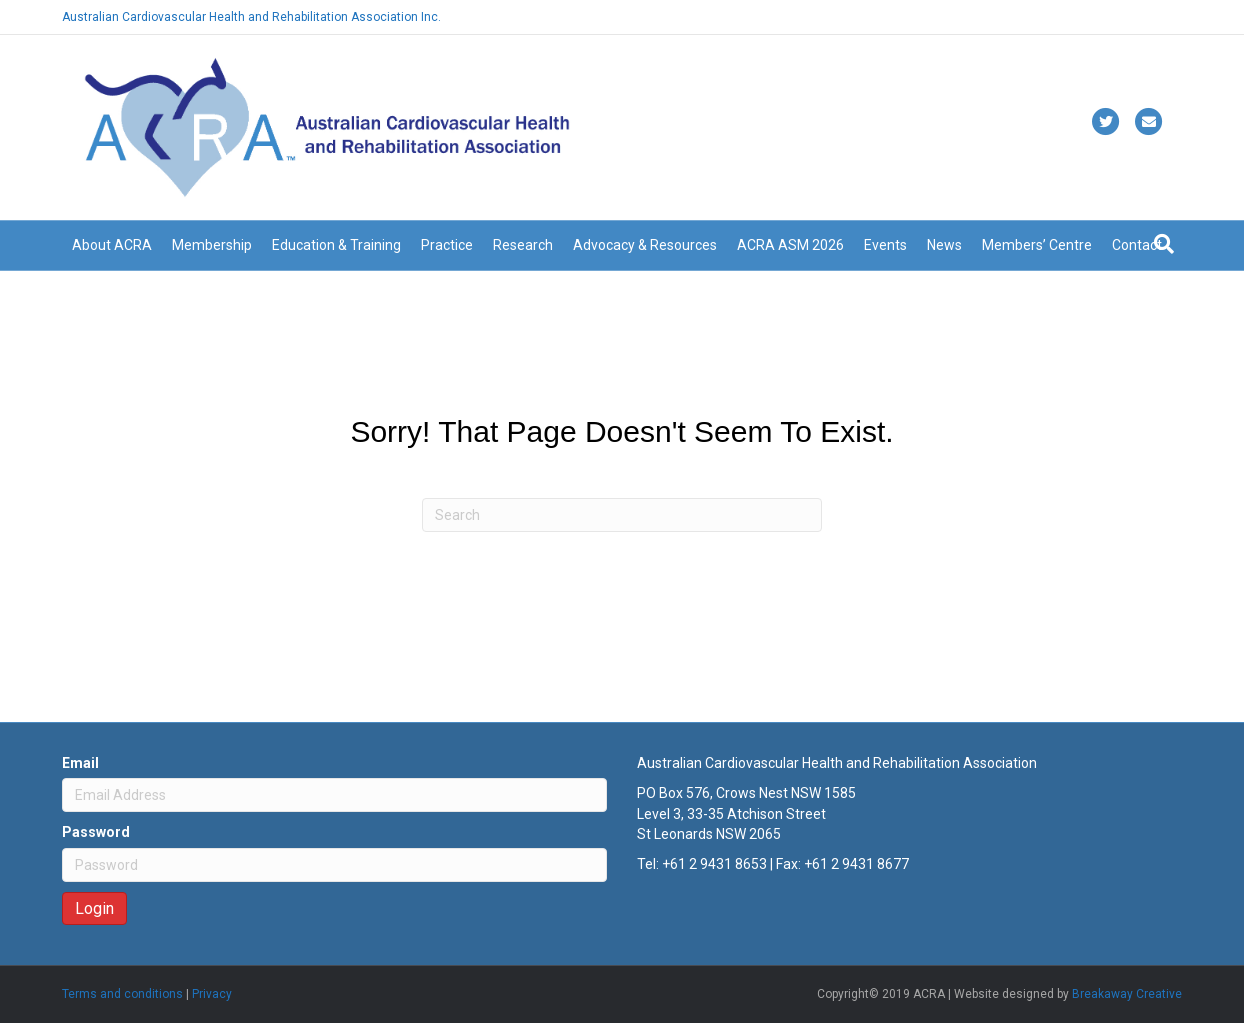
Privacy (212, 994)
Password (96, 832)
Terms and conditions (122, 994)
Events (885, 245)
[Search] (1164, 244)
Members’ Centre (1037, 245)
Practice (447, 245)
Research (523, 245)
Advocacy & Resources (645, 245)
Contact (1137, 245)
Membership (212, 245)
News (944, 245)
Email (80, 763)
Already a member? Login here (1098, 17)
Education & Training (336, 245)
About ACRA (112, 245)
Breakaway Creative (1127, 994)
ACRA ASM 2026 (790, 245)
